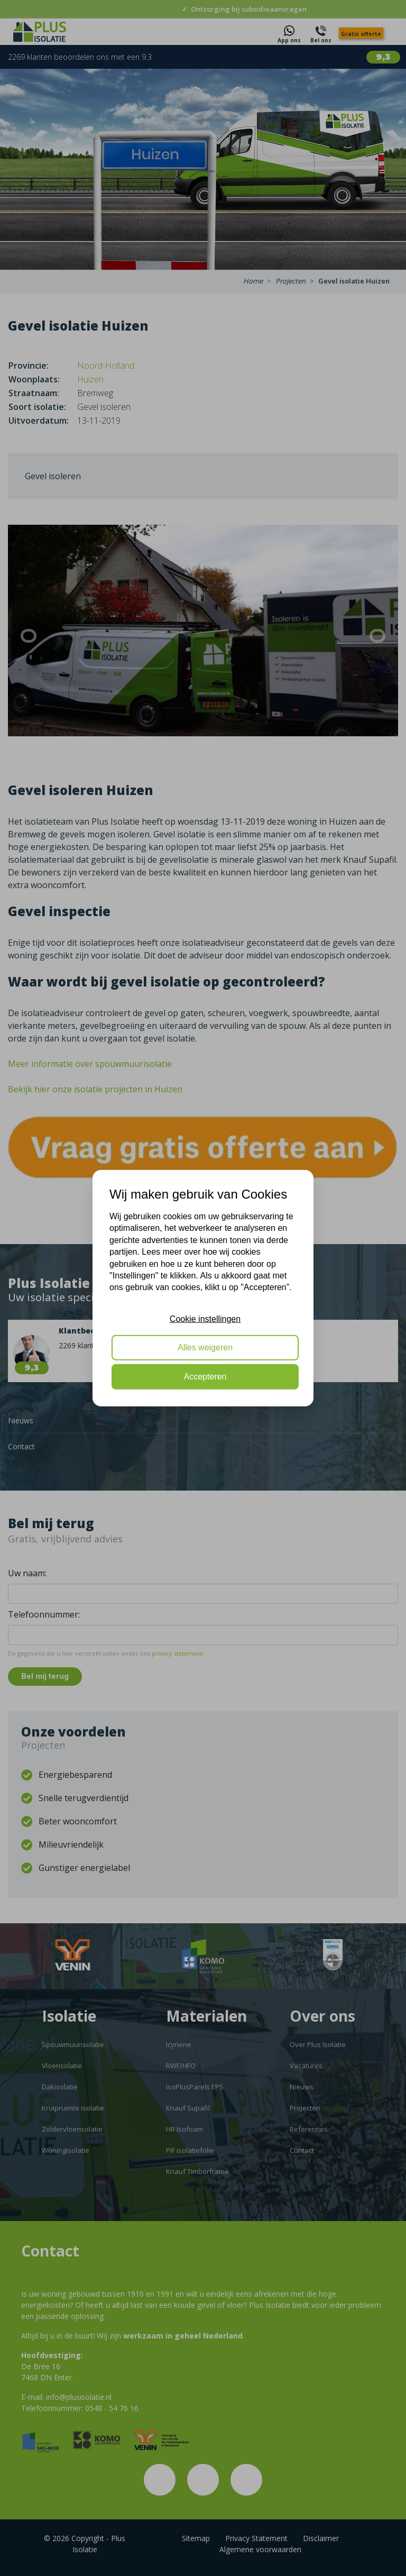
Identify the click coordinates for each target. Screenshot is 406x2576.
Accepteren (205, 1376)
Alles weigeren (205, 1347)
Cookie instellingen (205, 1318)
